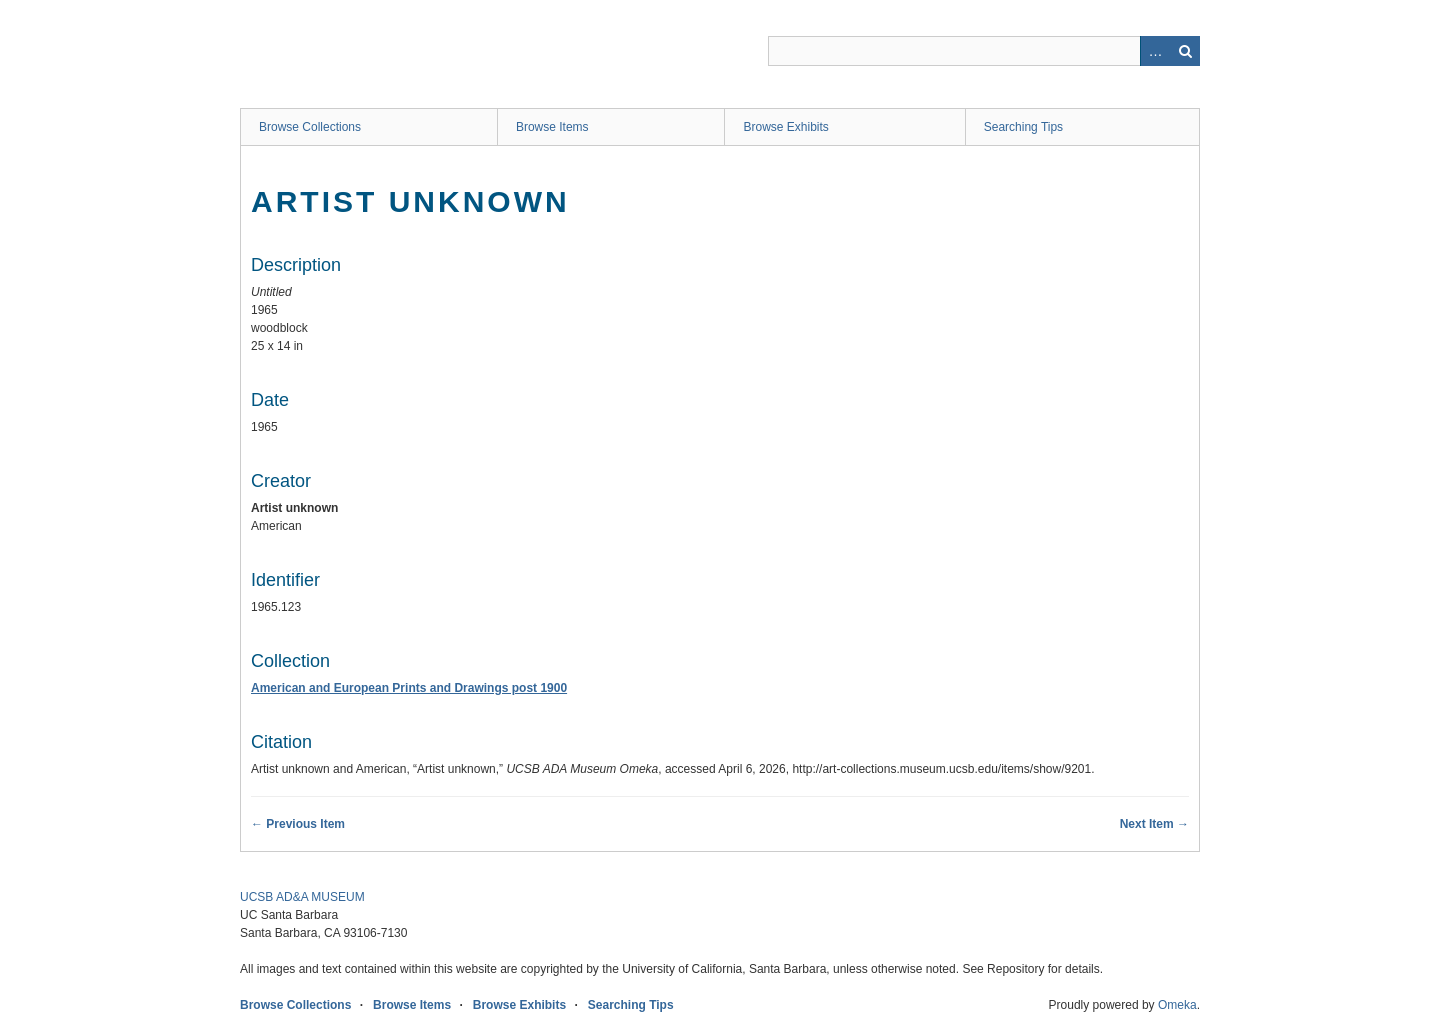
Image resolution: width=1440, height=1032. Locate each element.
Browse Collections (310, 127)
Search (1185, 51)
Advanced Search (1155, 51)
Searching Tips (1023, 127)
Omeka (1177, 1005)
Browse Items (552, 127)
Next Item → (1154, 824)
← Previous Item (298, 824)
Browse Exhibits (785, 127)
